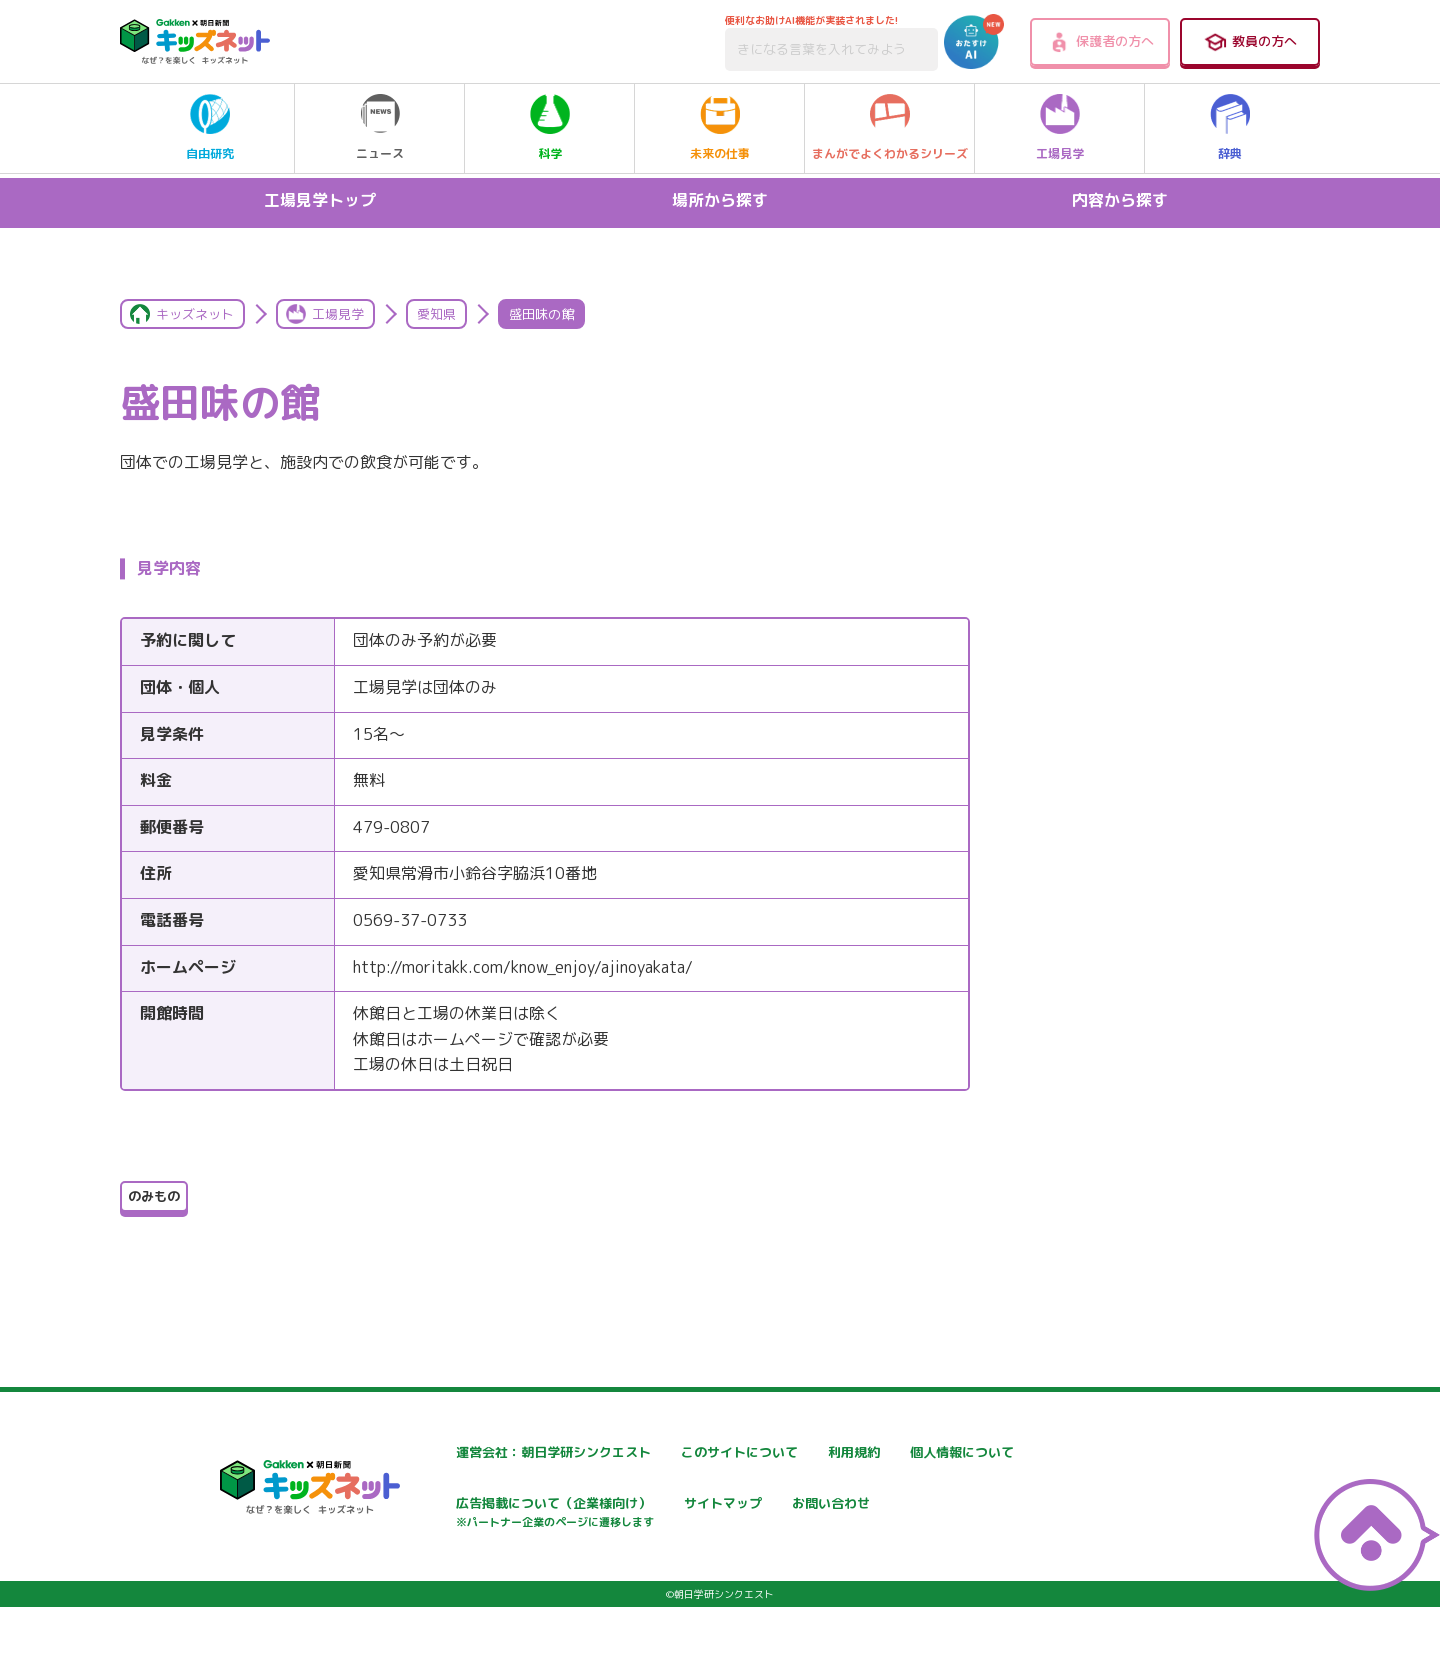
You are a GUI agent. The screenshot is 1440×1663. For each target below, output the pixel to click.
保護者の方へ (1100, 42)
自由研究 (210, 128)
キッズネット (195, 314)
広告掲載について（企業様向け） (739, 1515)
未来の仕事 (720, 128)
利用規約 (902, 1452)
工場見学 (1060, 128)
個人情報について (450, 1505)
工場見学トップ (320, 200)
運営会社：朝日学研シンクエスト (499, 1452)
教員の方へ (1250, 42)
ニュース (380, 128)
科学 (550, 128)
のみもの (154, 1196)
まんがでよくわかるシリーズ (890, 128)
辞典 (1230, 128)
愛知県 (436, 314)
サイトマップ (916, 1505)
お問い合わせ (436, 1575)
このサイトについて (697, 1452)
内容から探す (1120, 200)
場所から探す (720, 200)
